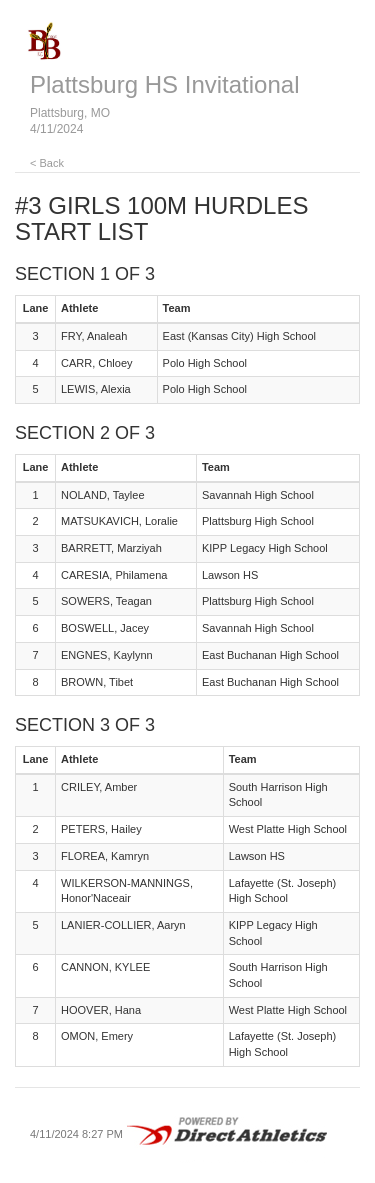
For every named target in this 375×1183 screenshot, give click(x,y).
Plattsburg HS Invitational (164, 84)
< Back (47, 163)
